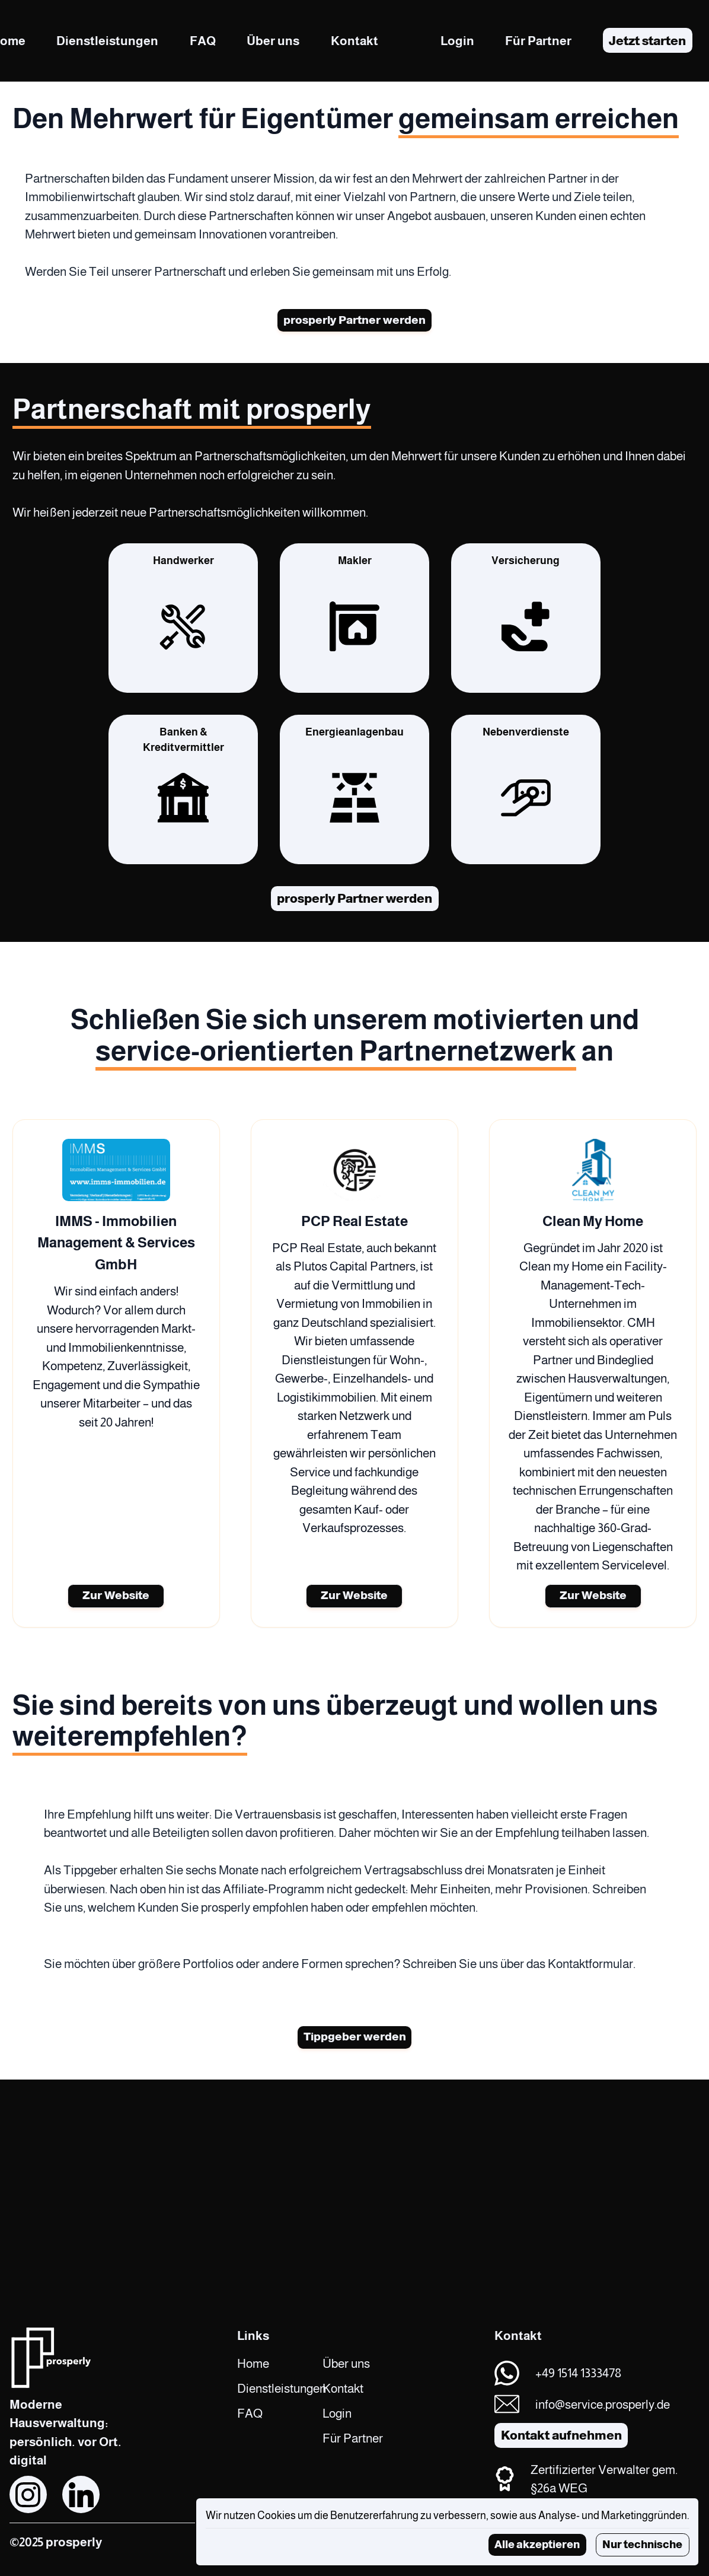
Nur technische (642, 2544)
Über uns (273, 40)
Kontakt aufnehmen (561, 2435)
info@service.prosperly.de (602, 2404)
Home (253, 2363)
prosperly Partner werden (354, 321)
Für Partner (538, 40)
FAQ (203, 40)
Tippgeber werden (355, 2042)
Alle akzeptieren (537, 2544)
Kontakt (354, 40)
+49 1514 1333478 (578, 2373)
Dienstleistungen (107, 40)
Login (457, 40)
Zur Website (116, 1599)
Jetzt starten (647, 40)
